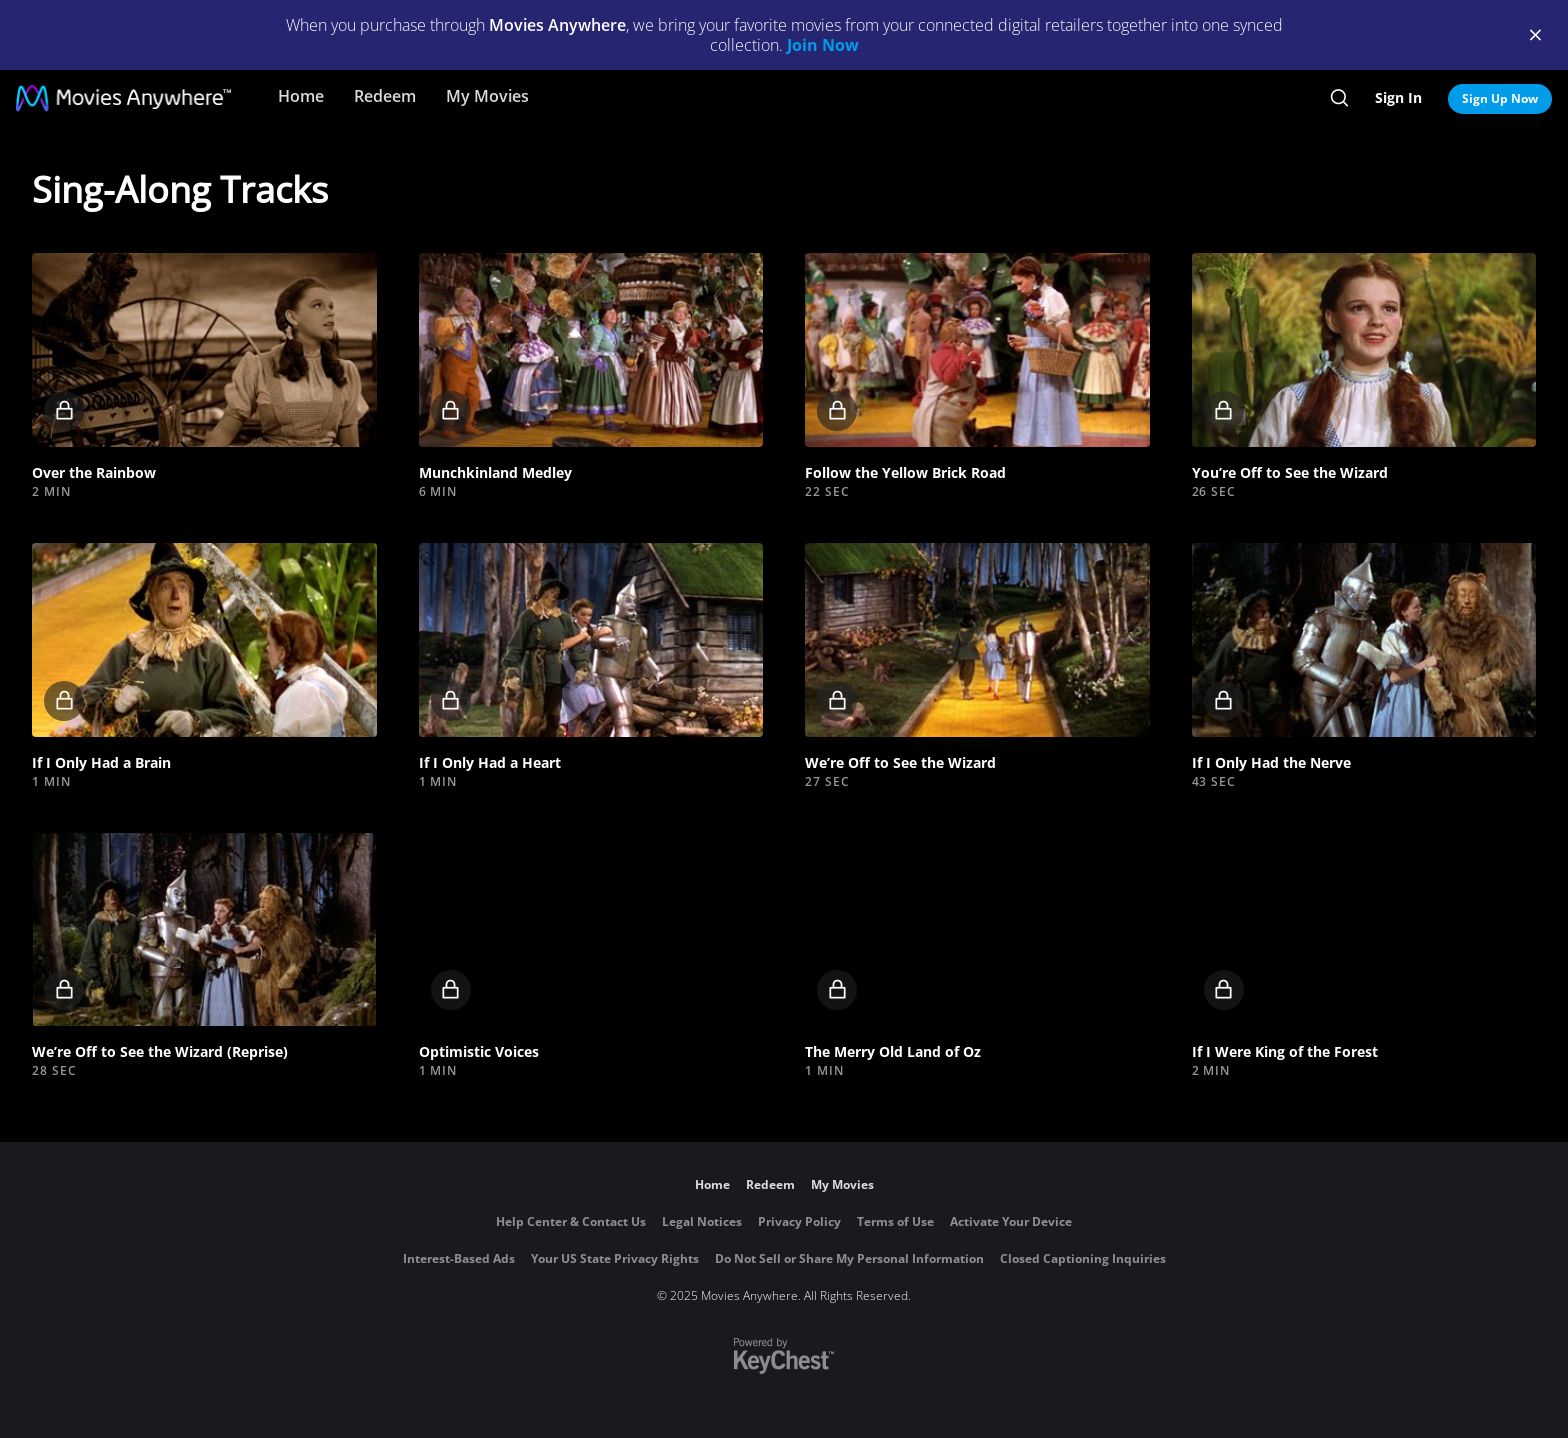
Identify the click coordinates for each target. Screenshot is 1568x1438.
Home (301, 96)
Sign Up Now (1500, 98)
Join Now (823, 45)
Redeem (385, 96)
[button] (204, 350)
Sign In (1398, 97)
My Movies (487, 96)
